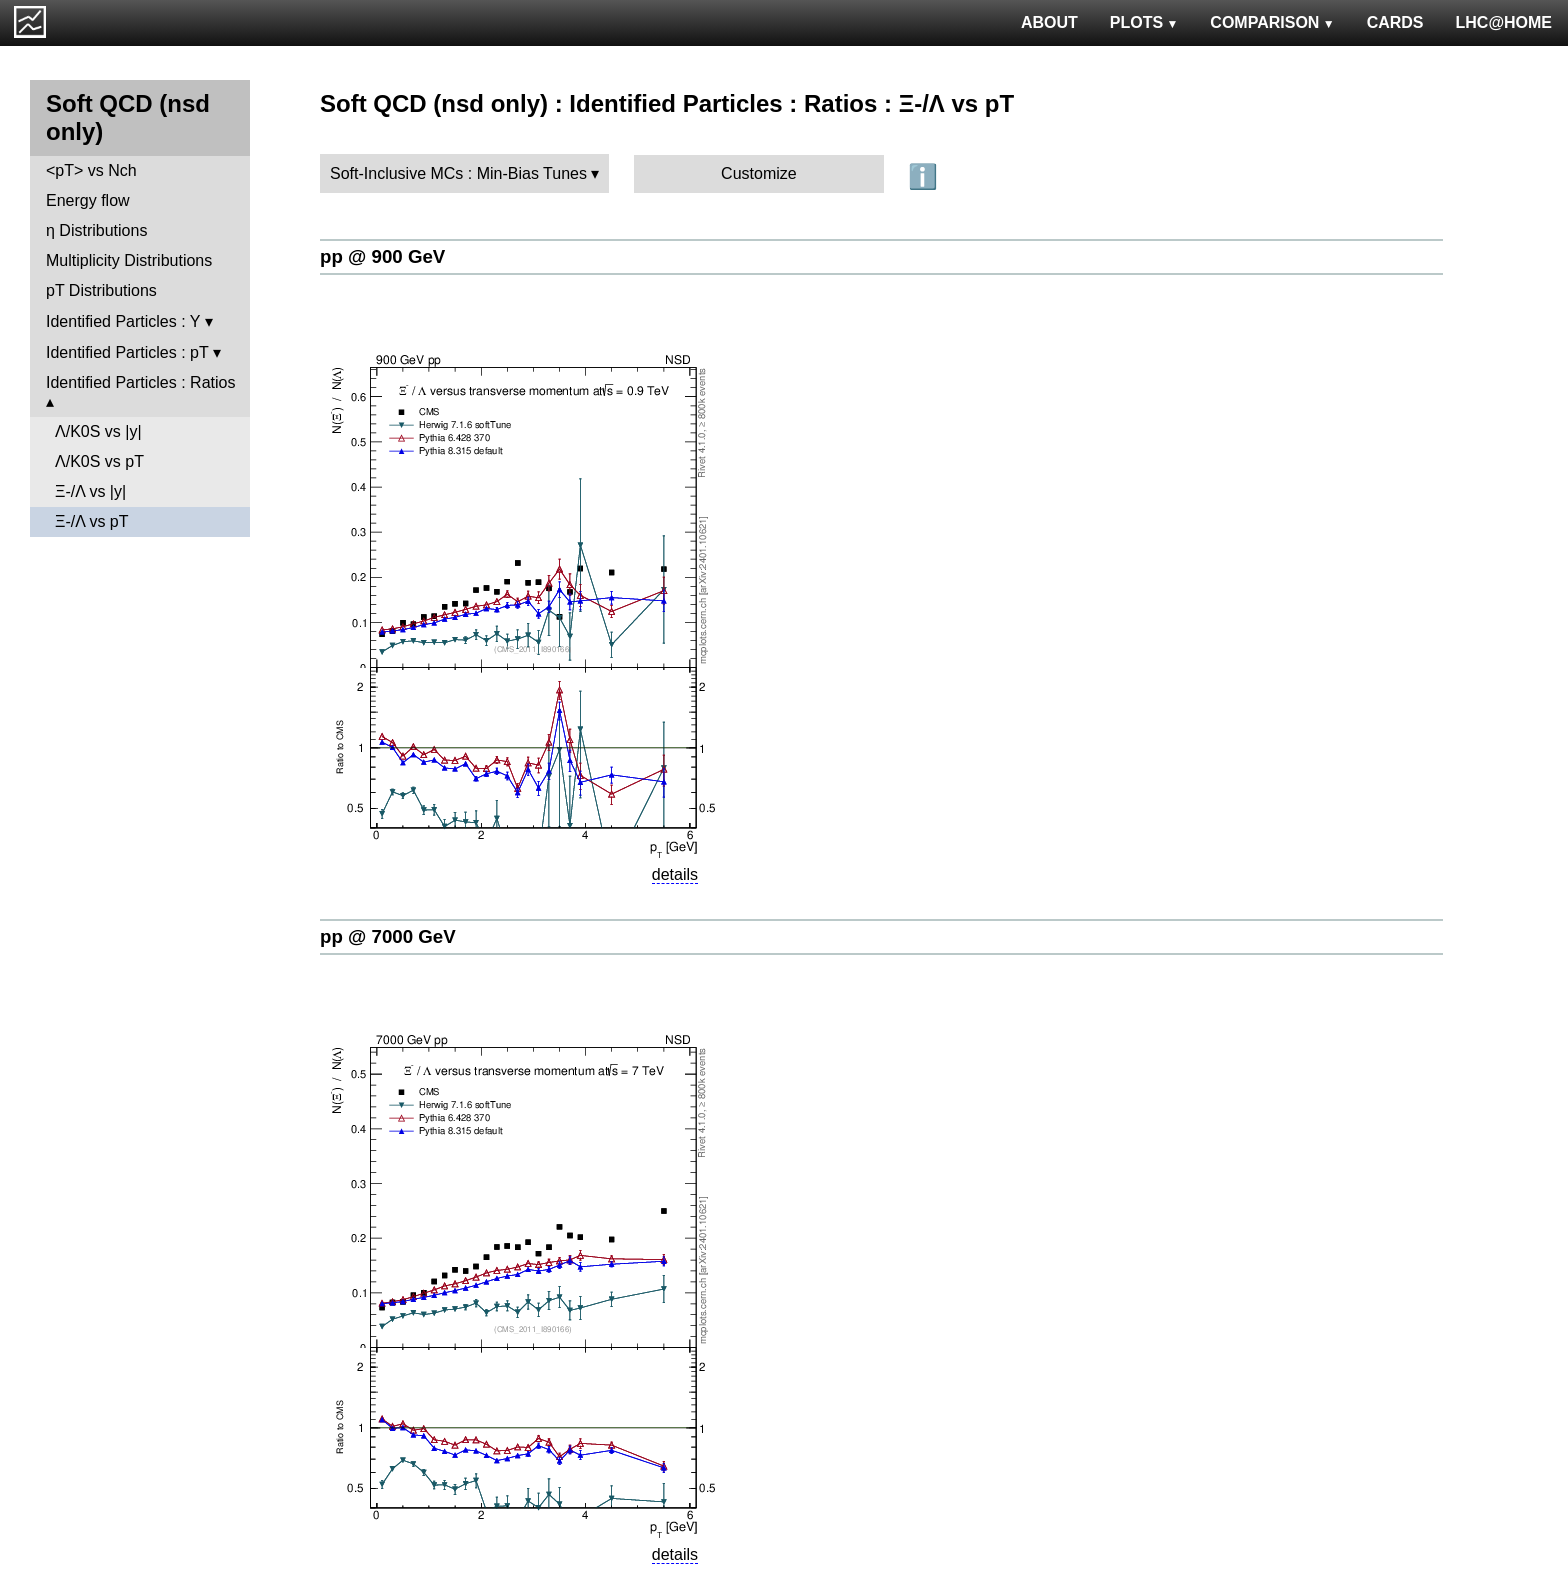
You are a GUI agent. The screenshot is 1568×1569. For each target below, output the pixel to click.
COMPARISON (1272, 22)
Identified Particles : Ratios (140, 382)
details (675, 874)
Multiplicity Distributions (129, 260)
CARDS (1395, 22)
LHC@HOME (1504, 22)
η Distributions (96, 230)
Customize (759, 173)
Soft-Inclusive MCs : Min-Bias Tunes (458, 173)
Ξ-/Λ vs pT (92, 521)
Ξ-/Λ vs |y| (90, 491)
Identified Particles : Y (123, 321)
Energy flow (88, 200)
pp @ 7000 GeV (388, 936)
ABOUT (1049, 22)
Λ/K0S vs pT (99, 461)
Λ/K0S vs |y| (98, 431)
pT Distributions (101, 290)
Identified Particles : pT (127, 352)
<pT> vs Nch (91, 170)
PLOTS (1144, 22)
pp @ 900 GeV (382, 256)
